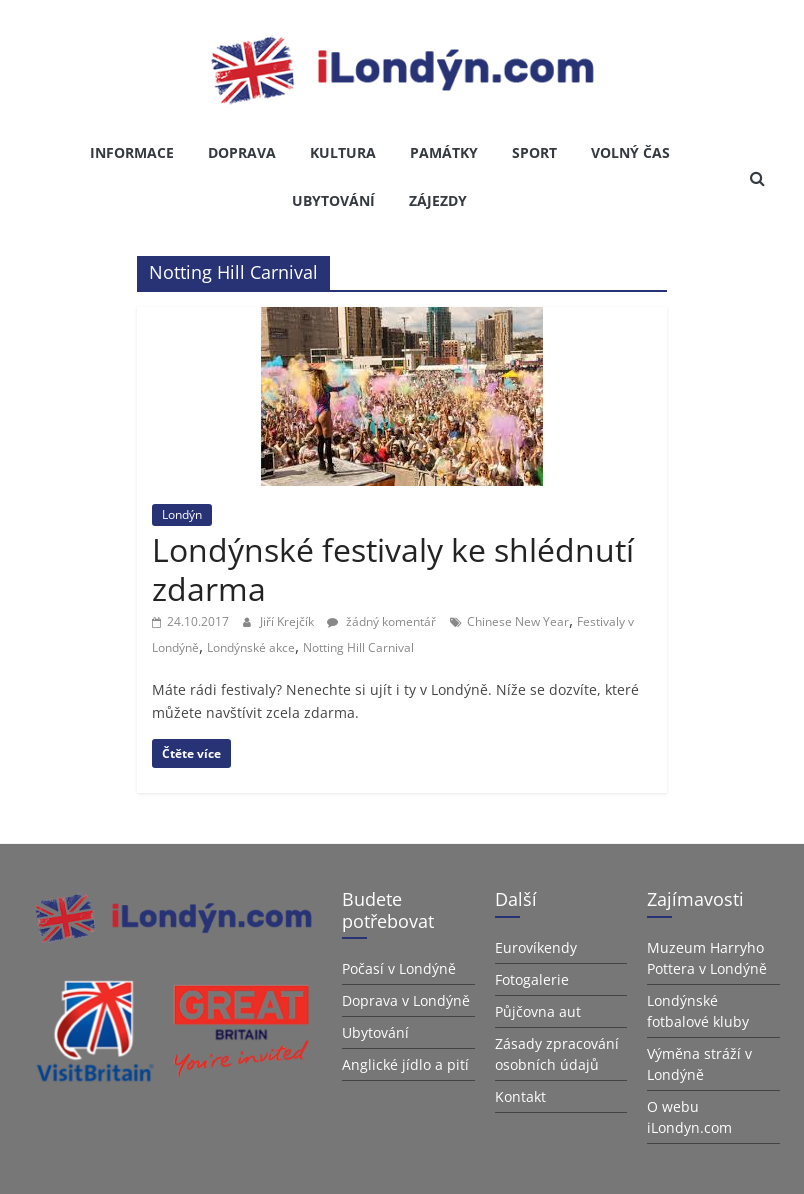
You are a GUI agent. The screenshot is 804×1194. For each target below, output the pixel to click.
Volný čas (630, 152)
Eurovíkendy (536, 947)
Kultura (343, 152)
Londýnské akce (251, 647)
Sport (534, 152)
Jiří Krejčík (288, 621)
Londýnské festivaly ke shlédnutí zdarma (393, 568)
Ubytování (333, 200)
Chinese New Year (518, 621)
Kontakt (520, 1096)
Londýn (182, 514)
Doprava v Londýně (406, 1000)
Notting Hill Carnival (358, 647)
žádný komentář (381, 621)
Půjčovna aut (538, 1011)
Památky (444, 152)
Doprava (242, 152)
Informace (132, 152)
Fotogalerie (532, 979)
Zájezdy (438, 200)
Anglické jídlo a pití (405, 1064)
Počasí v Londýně (399, 968)
